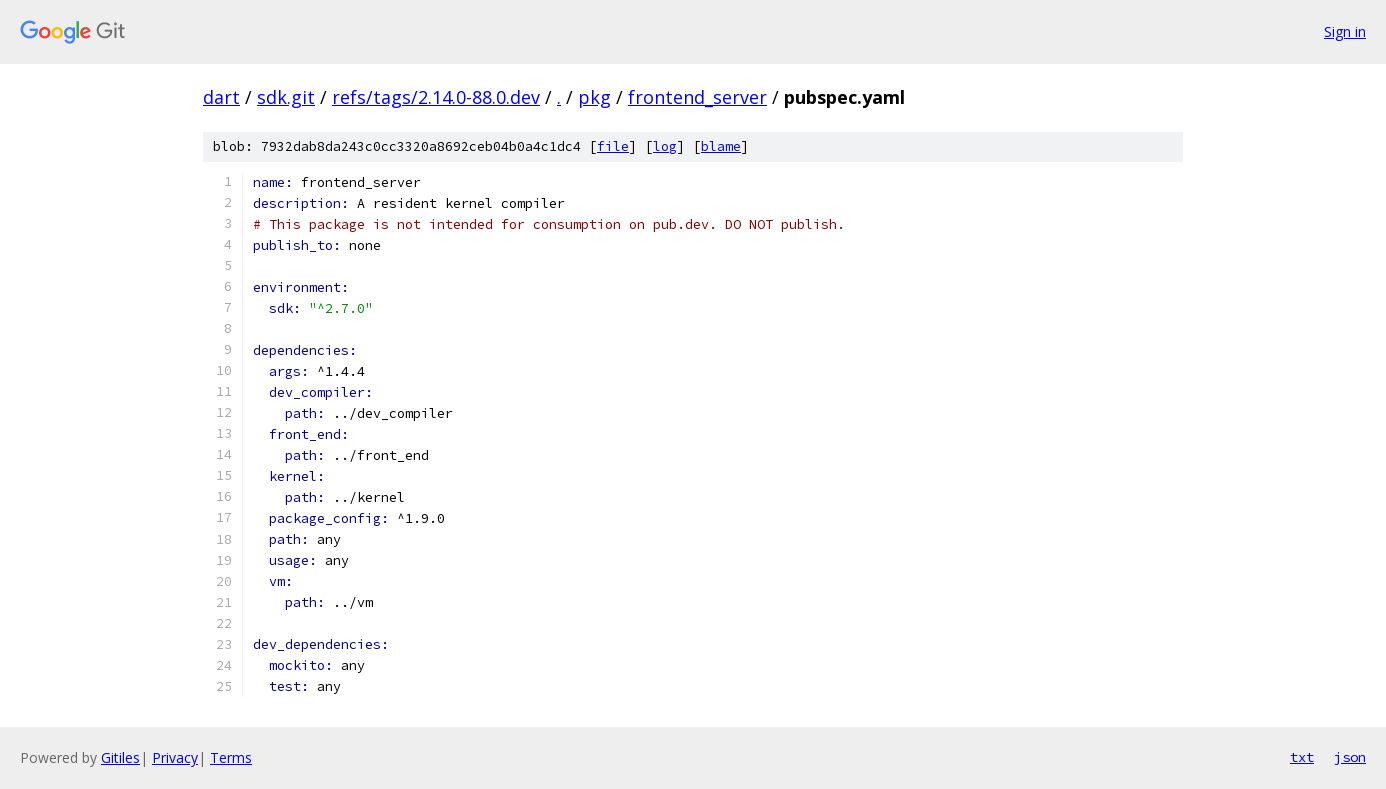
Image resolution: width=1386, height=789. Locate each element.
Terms (231, 757)
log (665, 146)
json (1350, 757)
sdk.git (286, 97)
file (613, 146)
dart (221, 97)
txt (1302, 757)
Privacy (175, 757)
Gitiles (120, 757)
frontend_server (697, 97)
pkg (594, 97)
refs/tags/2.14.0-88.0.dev (436, 97)
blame (721, 146)
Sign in (1345, 31)
